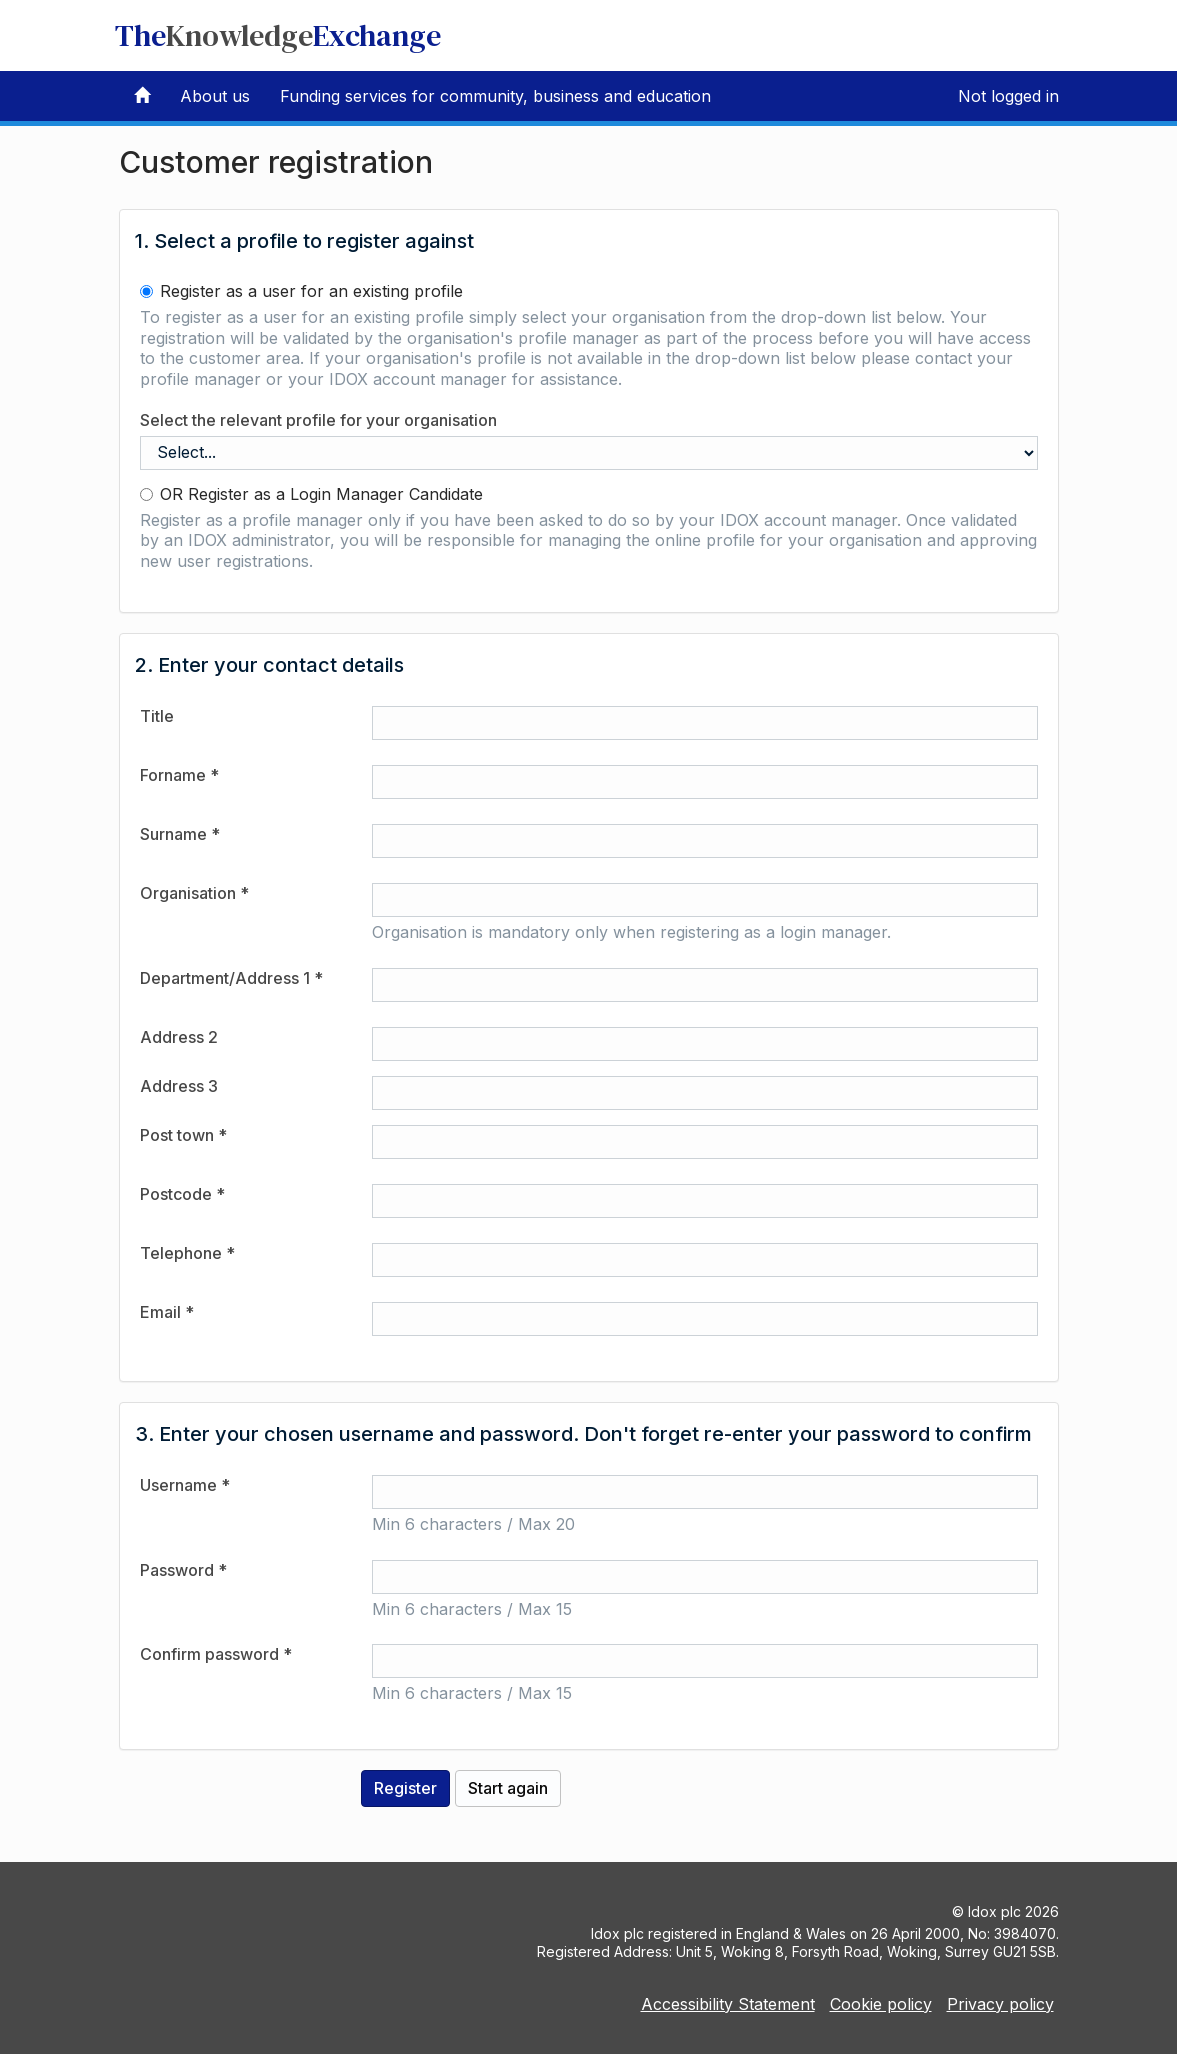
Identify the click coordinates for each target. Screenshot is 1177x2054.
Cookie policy (881, 2004)
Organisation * (194, 893)
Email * (167, 1312)
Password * (183, 1570)
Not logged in (1008, 96)
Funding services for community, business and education (495, 96)
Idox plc (994, 1911)
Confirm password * (216, 1654)
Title (157, 716)
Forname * (179, 775)
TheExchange (278, 35)
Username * (185, 1485)
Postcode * (182, 1194)
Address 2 (179, 1037)
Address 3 (179, 1086)
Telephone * (187, 1253)
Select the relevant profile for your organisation (318, 420)
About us (215, 96)
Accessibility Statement (728, 2004)
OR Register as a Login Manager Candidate (311, 494)
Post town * (183, 1135)
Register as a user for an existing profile (301, 291)
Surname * (180, 834)
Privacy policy (1000, 2004)
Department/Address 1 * (231, 978)
